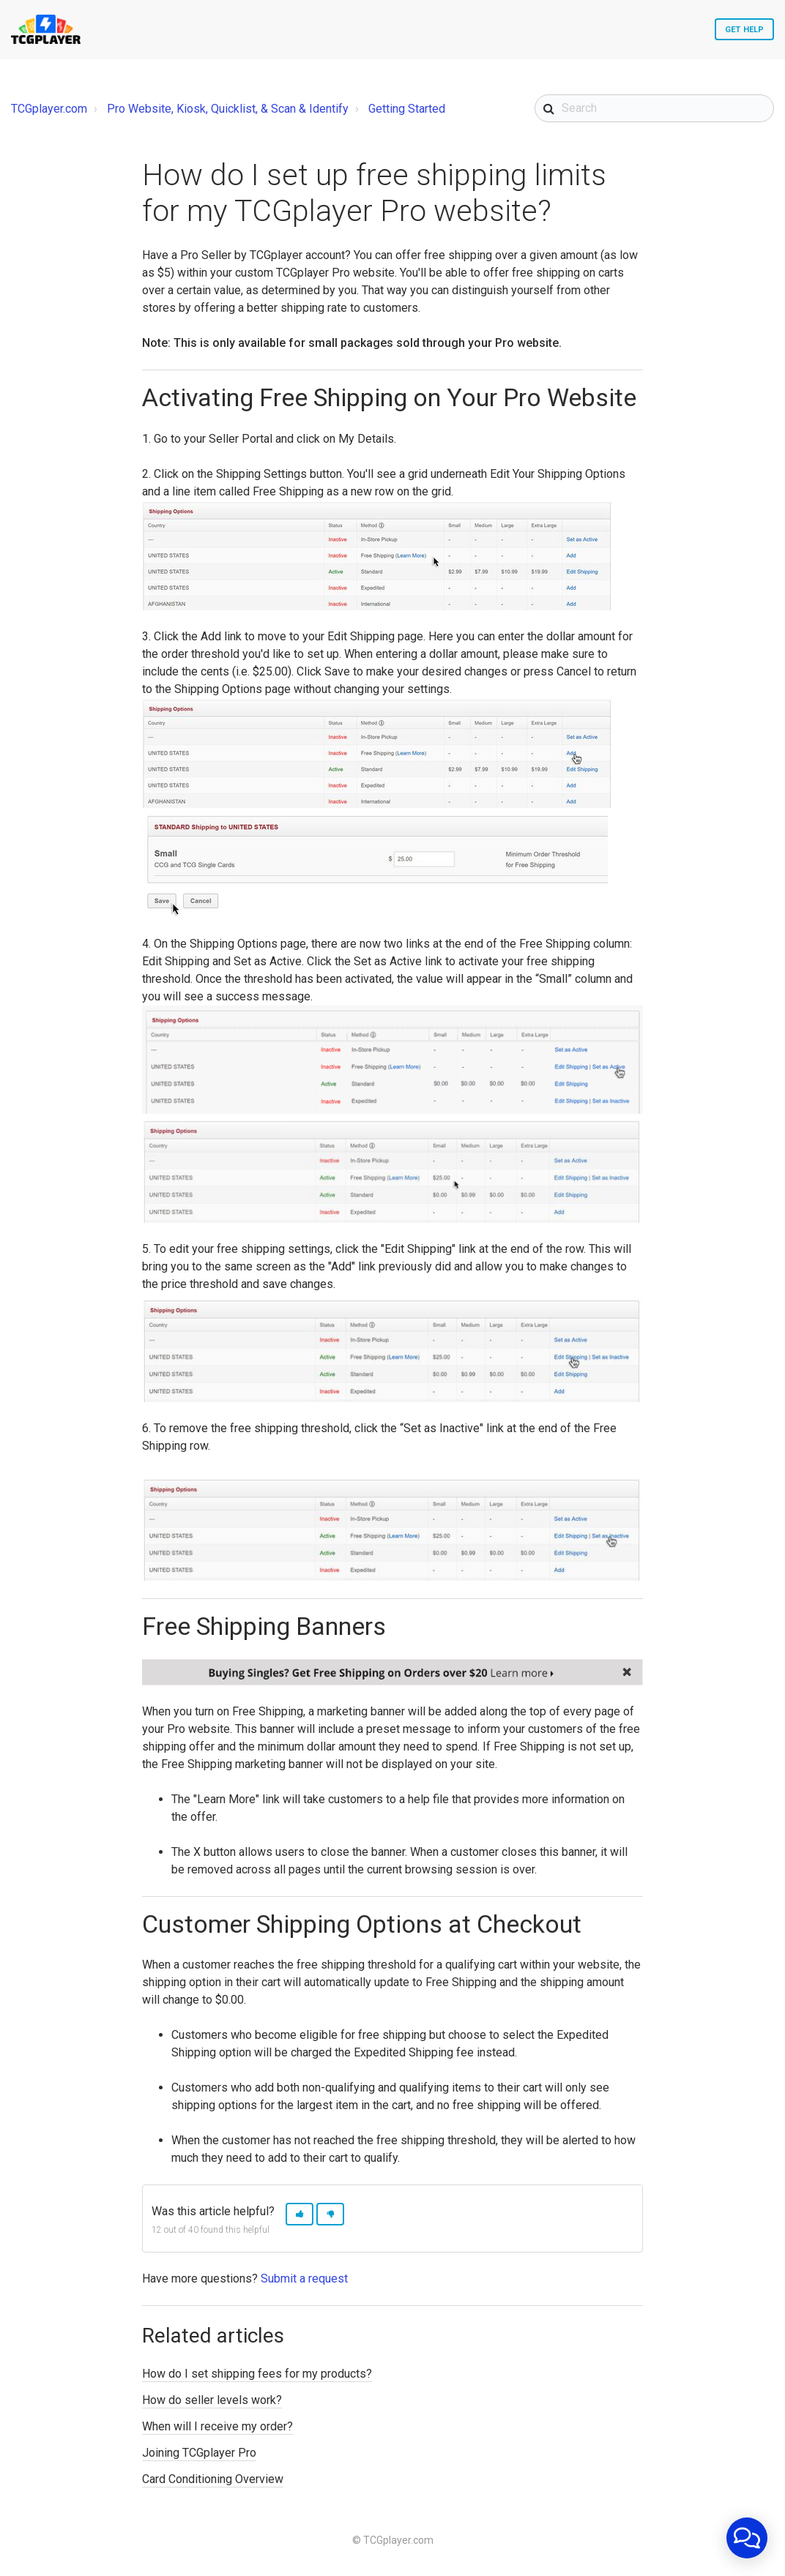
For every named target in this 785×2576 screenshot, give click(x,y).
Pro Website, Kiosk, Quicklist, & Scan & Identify (228, 109)
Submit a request (304, 2278)
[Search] (654, 108)
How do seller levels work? (212, 2400)
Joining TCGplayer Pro (199, 2453)
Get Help (744, 29)
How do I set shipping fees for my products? (257, 2374)
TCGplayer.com (49, 109)
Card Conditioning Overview (212, 2479)
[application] (747, 2538)
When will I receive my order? (217, 2426)
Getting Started (406, 109)
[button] (299, 2214)
